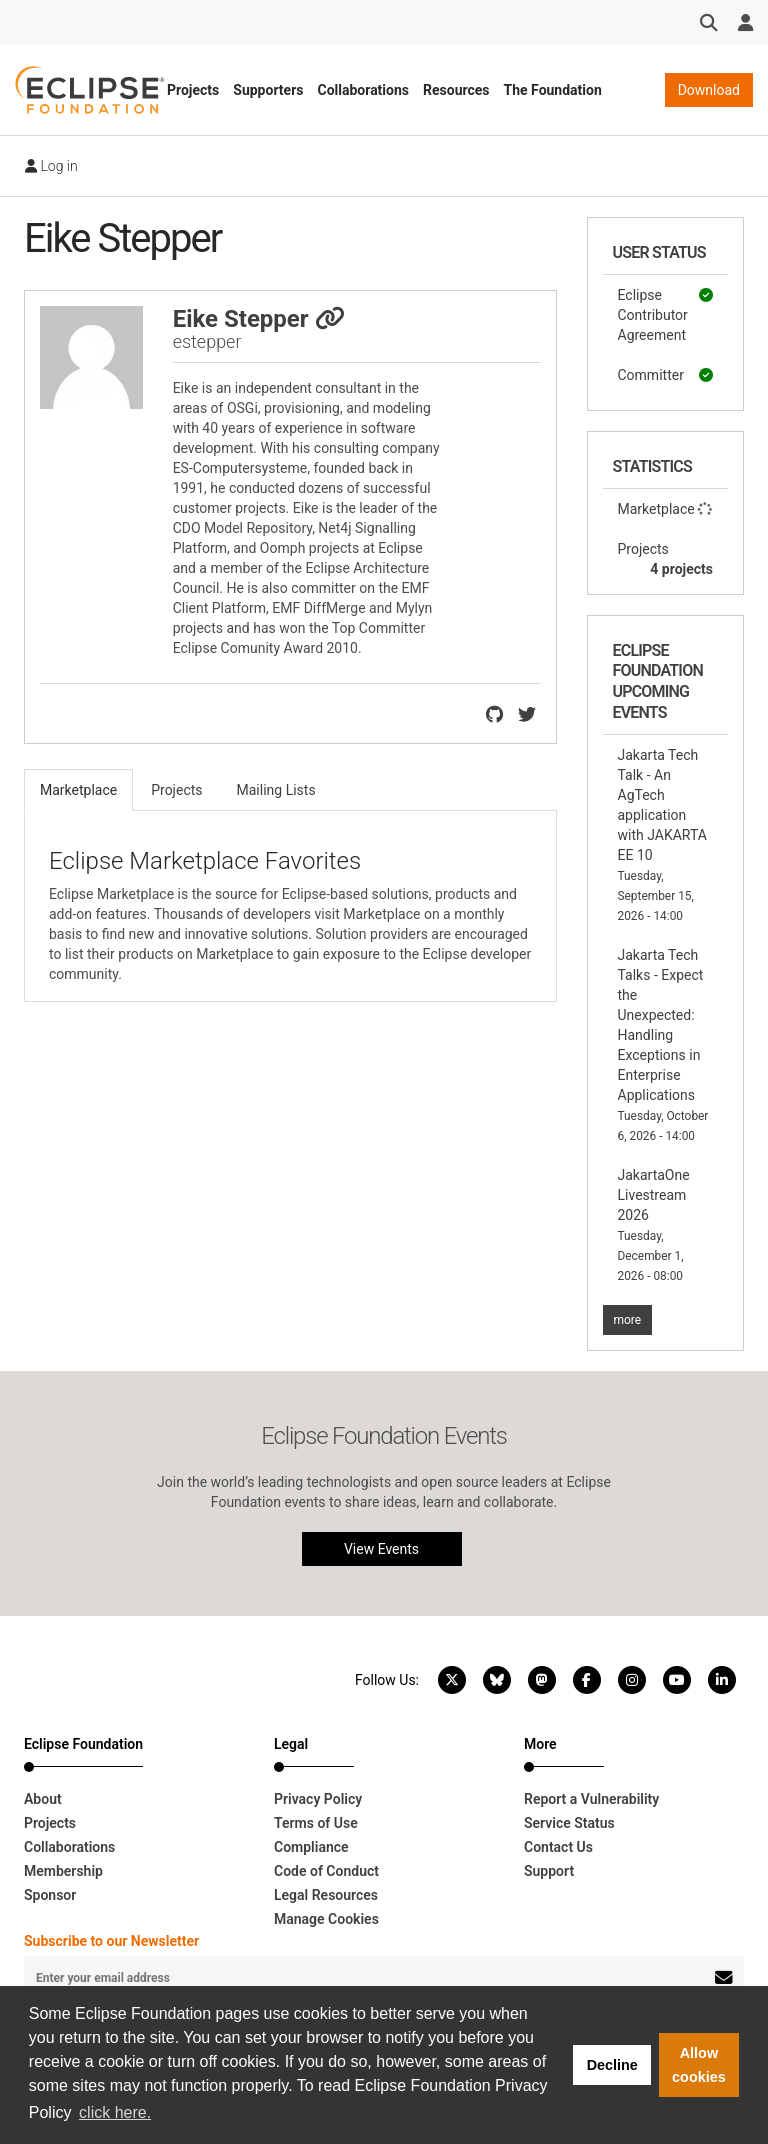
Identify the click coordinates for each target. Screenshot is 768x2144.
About (43, 1799)
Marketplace (666, 509)
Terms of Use (316, 1823)
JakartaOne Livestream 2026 (654, 1225)
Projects (193, 90)
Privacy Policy (318, 1799)
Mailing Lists (276, 790)
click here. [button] (115, 2112)
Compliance (311, 1847)
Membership (63, 1871)
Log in (51, 166)
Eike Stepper (259, 319)
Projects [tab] (176, 790)
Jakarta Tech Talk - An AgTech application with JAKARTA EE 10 (662, 835)
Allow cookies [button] (699, 2065)
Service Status (569, 1823)
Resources (456, 90)
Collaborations (363, 90)
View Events (381, 1549)
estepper (207, 341)
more (628, 1320)
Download (709, 90)
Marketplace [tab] (78, 790)
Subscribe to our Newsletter (111, 1941)
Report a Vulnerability (591, 1799)
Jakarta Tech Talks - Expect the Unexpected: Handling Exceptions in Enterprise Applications (663, 1045)
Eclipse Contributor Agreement (666, 314)
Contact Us (558, 1847)
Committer (666, 375)
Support (549, 1871)
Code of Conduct (326, 1871)
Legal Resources (326, 1895)
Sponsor (50, 1895)
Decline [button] (612, 2065)
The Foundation (553, 90)
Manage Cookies (326, 1919)
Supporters (268, 90)
